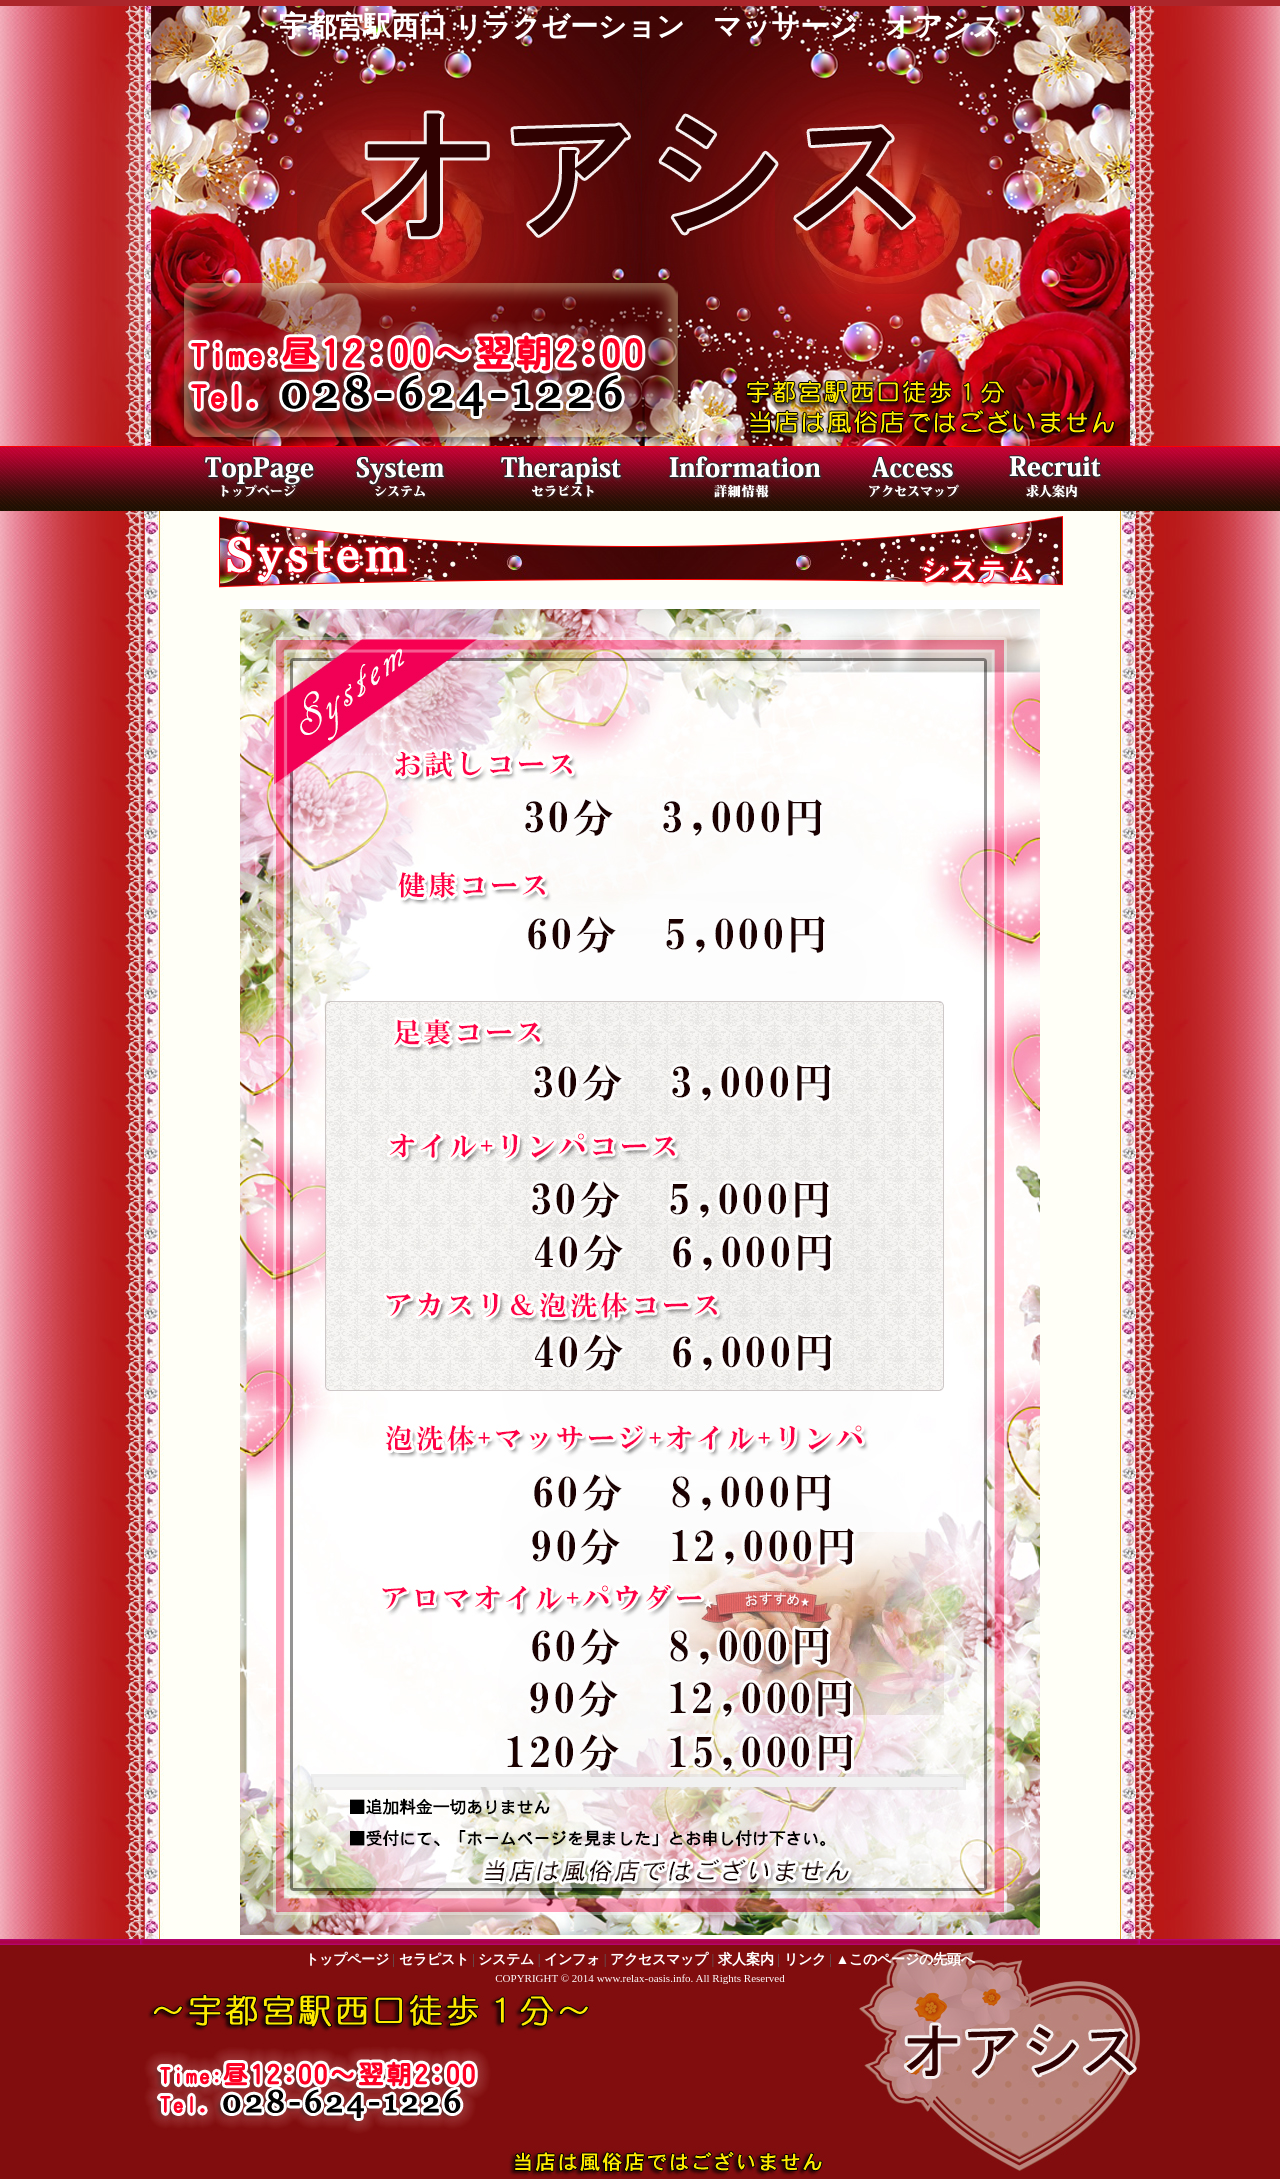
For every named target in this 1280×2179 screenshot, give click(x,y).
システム (506, 1959)
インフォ (572, 1959)
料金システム (415, 481)
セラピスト (570, 481)
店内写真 (740, 481)
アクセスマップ (905, 481)
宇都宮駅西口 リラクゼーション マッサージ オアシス (640, 26)
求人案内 (1050, 481)
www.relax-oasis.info (644, 1978)
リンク (805, 1959)
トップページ (255, 481)
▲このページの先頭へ (905, 1959)
